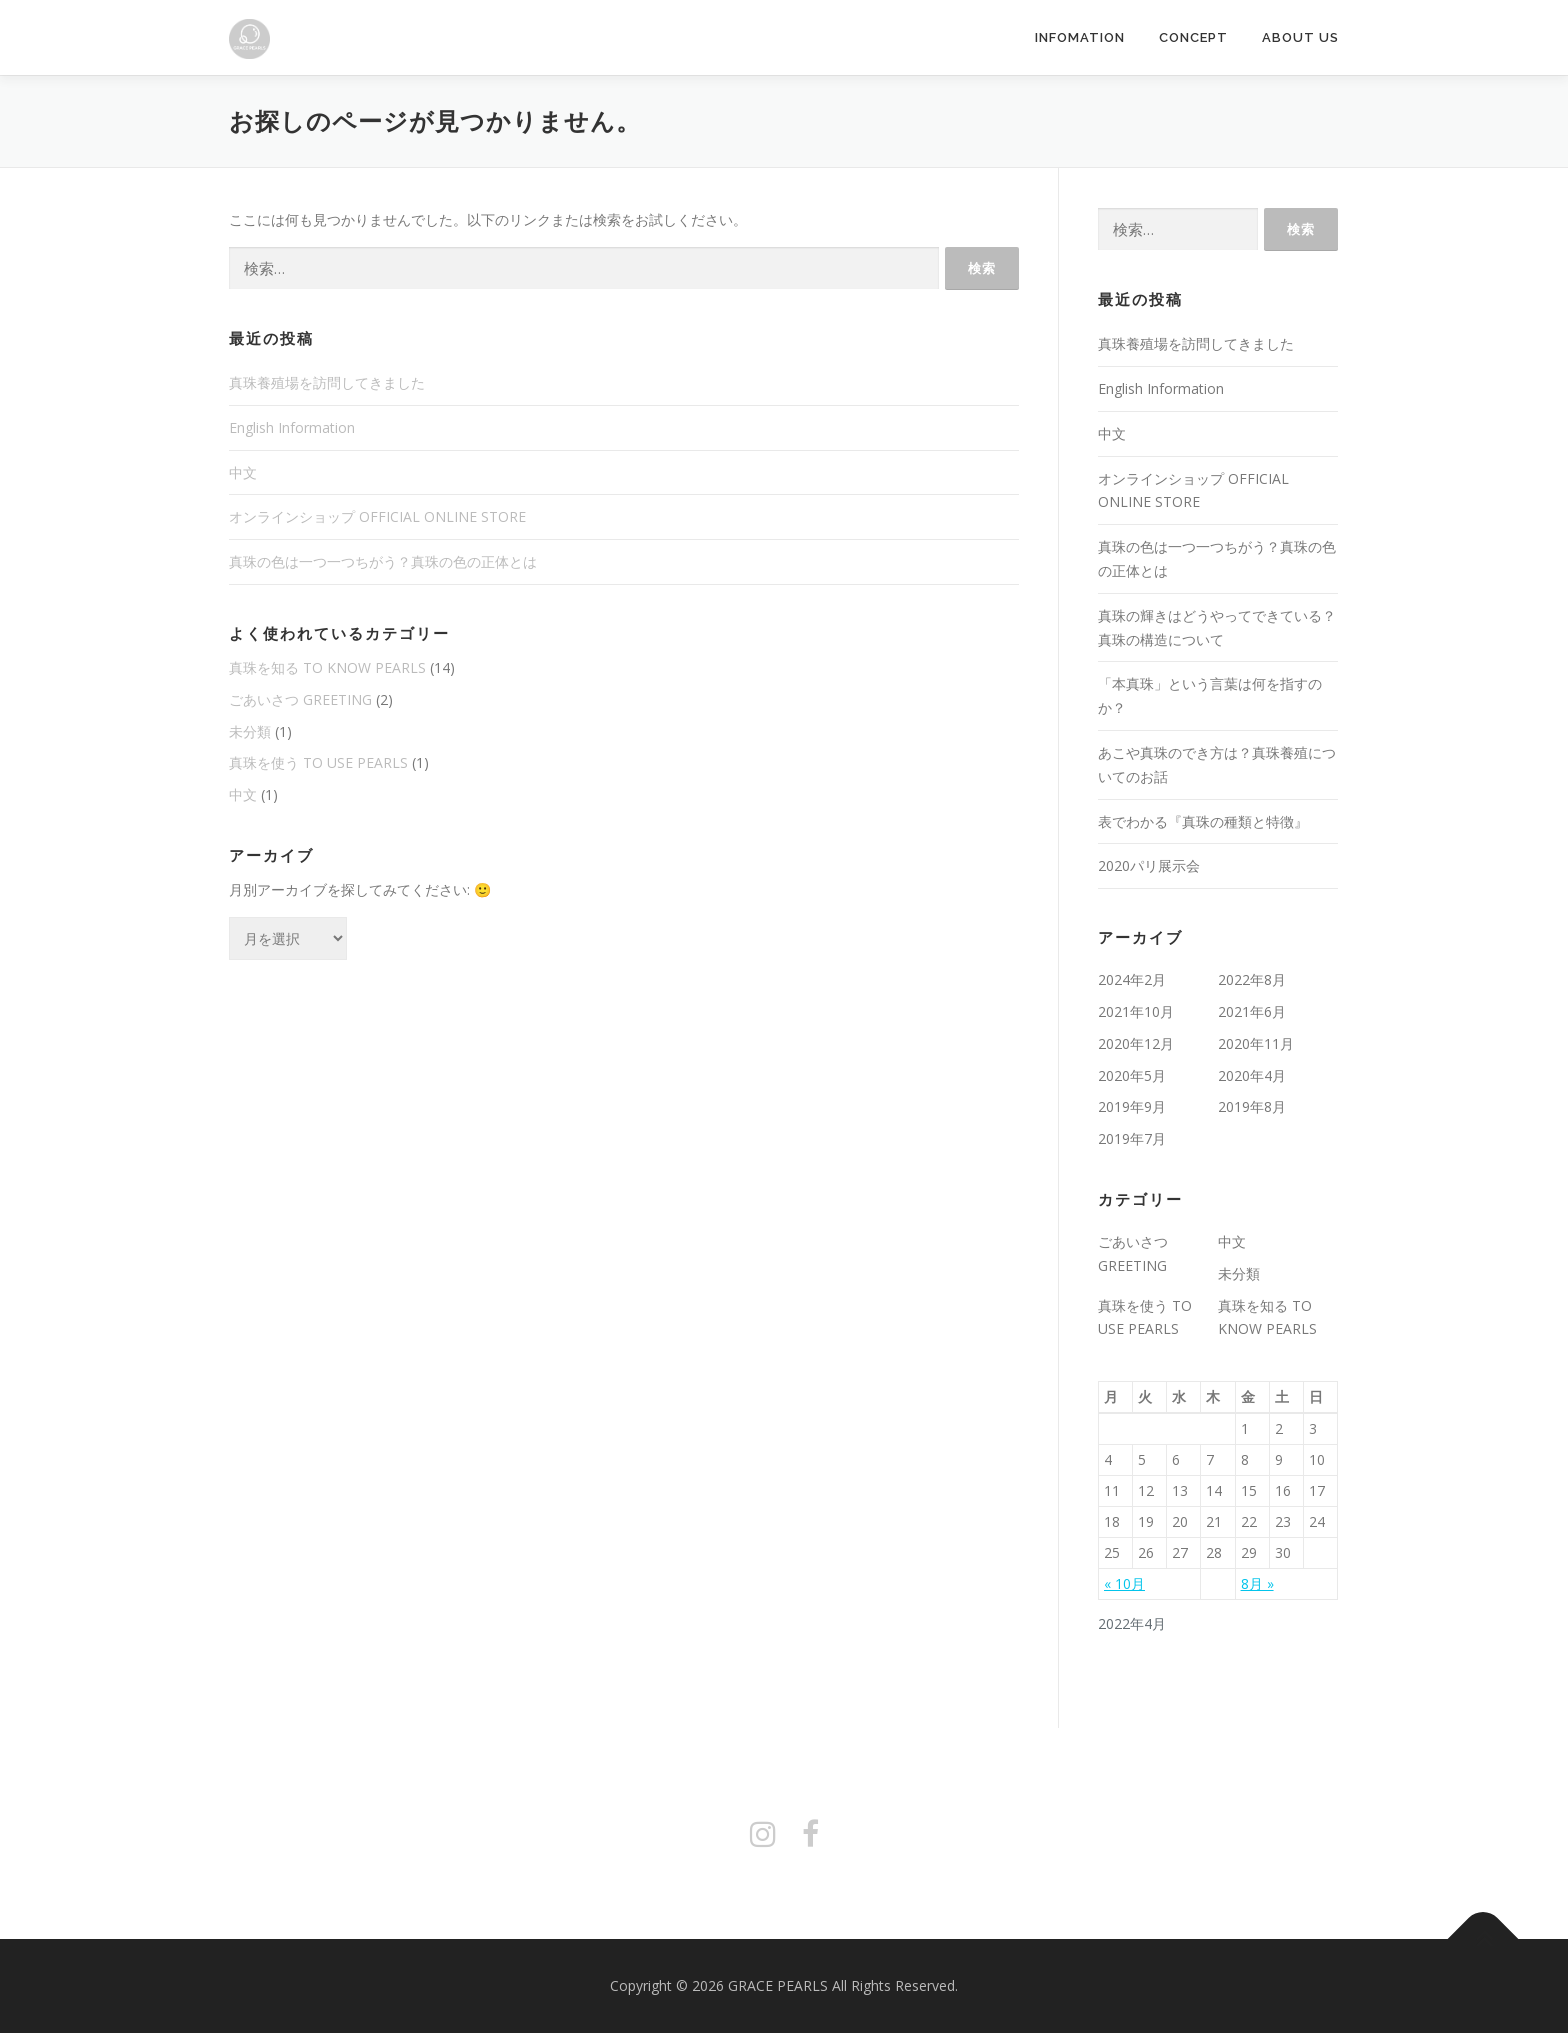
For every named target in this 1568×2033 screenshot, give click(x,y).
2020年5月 (1132, 1075)
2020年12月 (1136, 1043)
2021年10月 (1136, 1011)
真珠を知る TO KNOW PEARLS (327, 667)
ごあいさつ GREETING (300, 699)
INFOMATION (1080, 37)
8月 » (1257, 1583)
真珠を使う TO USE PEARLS (318, 762)
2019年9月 (1132, 1106)
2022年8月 (1252, 979)
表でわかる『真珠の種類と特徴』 (1203, 821)
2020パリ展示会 (1149, 865)
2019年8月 (1252, 1106)
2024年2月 (1132, 979)
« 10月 (1124, 1583)
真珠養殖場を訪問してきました (327, 382)
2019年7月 (1132, 1138)
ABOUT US (1300, 37)
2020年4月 (1252, 1075)
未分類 (250, 731)
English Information (292, 427)
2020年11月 (1256, 1043)
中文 (243, 472)
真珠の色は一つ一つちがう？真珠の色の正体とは (383, 561)
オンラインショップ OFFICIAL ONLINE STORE (377, 516)
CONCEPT (1193, 37)
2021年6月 (1252, 1011)
